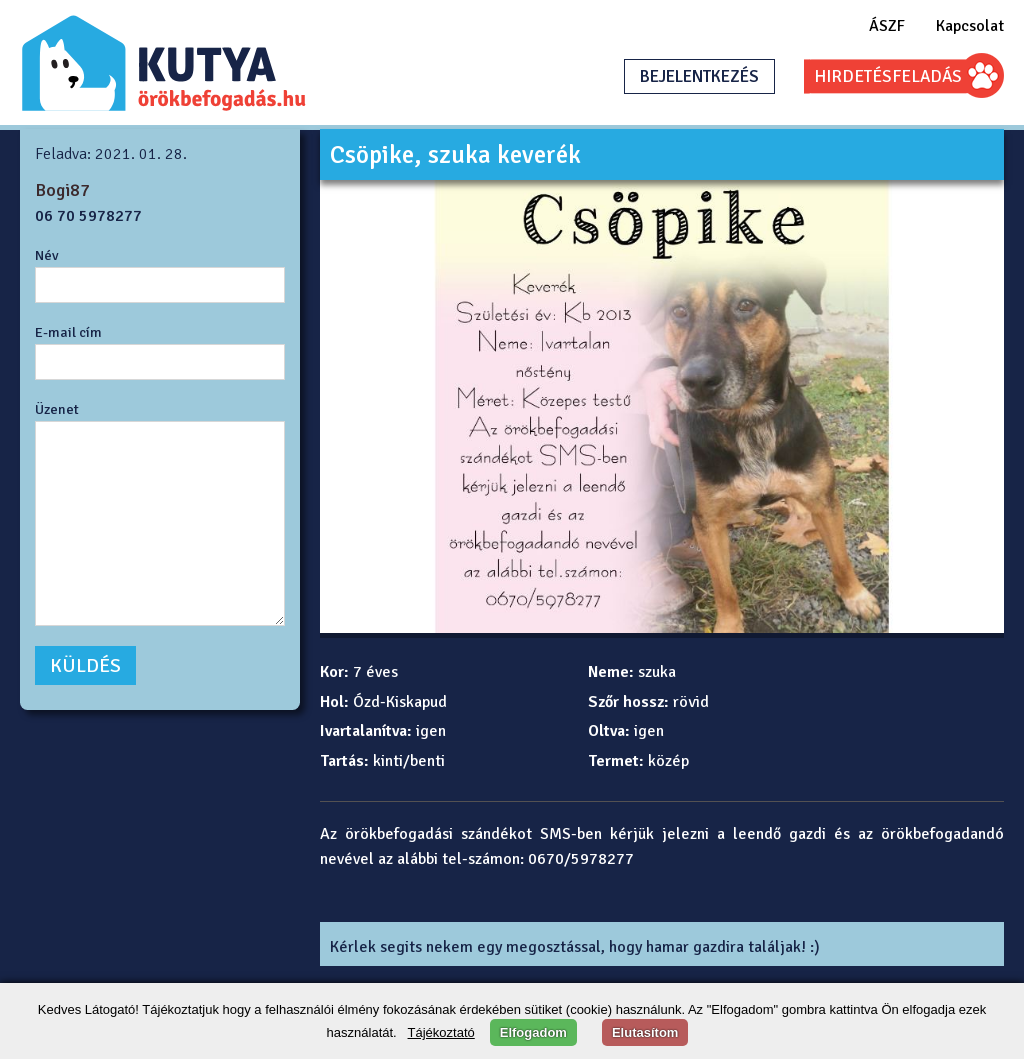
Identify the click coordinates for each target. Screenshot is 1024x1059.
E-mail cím (68, 332)
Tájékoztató (441, 1032)
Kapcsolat (970, 26)
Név (47, 255)
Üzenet (57, 409)
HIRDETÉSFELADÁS (888, 76)
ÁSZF (887, 26)
